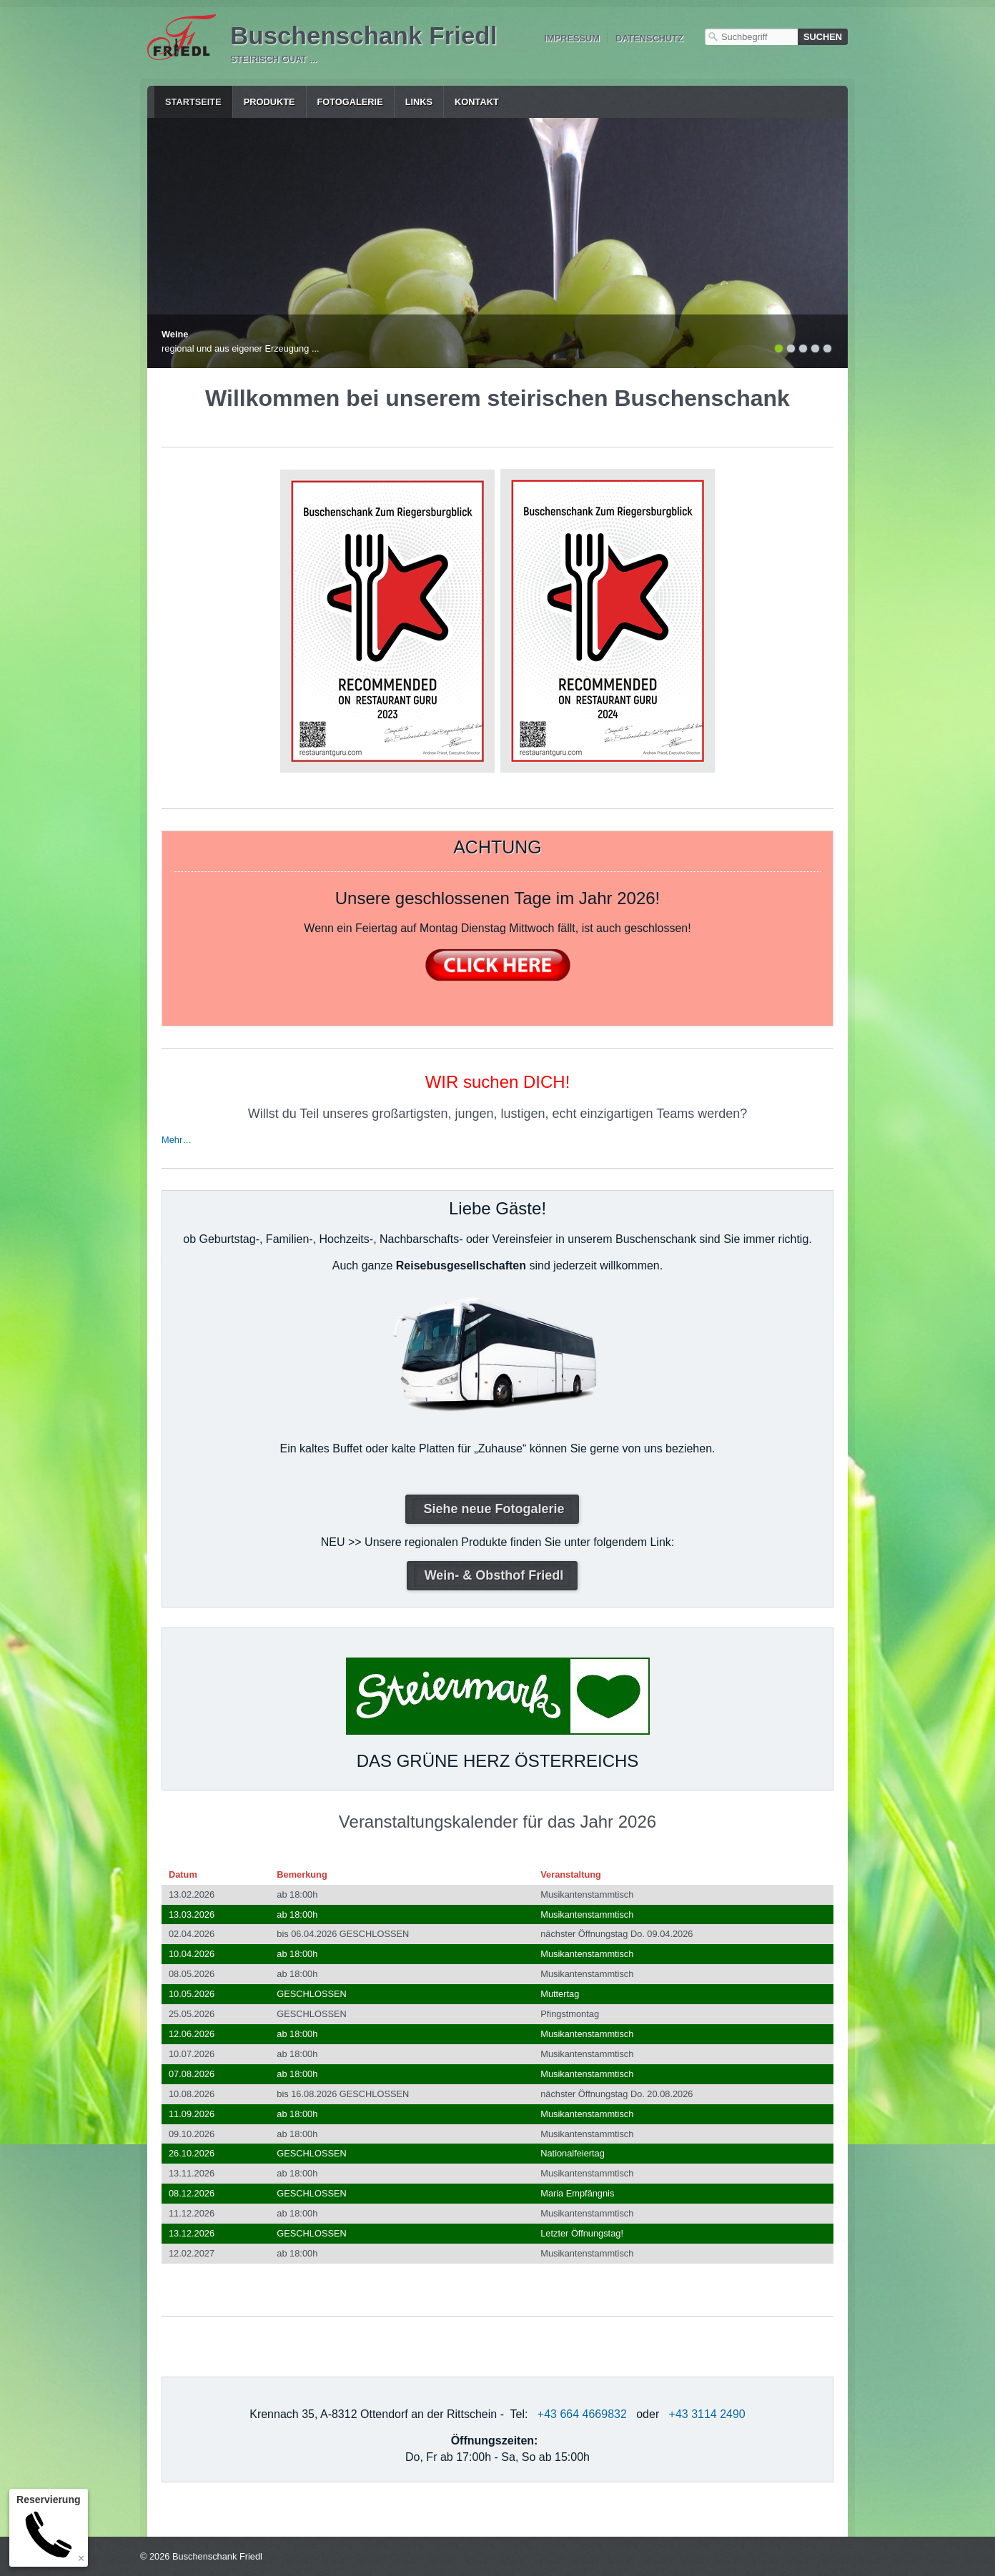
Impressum (572, 38)
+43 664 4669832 (582, 2414)
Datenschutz (649, 38)
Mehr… (177, 1139)
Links (418, 101)
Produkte (269, 101)
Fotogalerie (350, 101)
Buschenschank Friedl (363, 35)
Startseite (193, 101)
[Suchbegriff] (751, 37)
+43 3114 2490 (707, 2414)
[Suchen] (823, 37)
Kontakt (477, 101)
